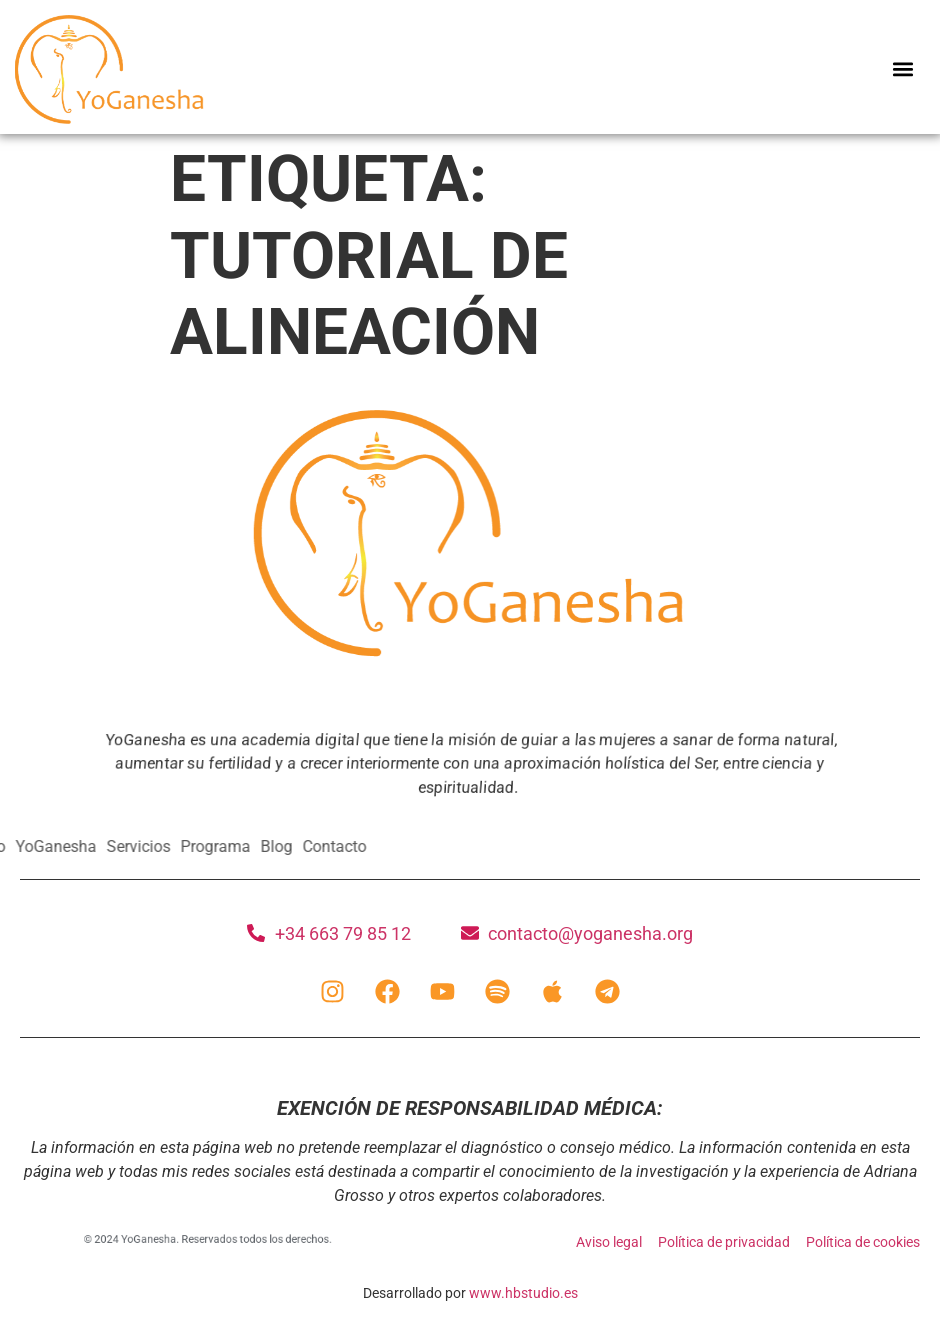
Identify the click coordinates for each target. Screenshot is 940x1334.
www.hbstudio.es (523, 1293)
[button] (903, 69)
